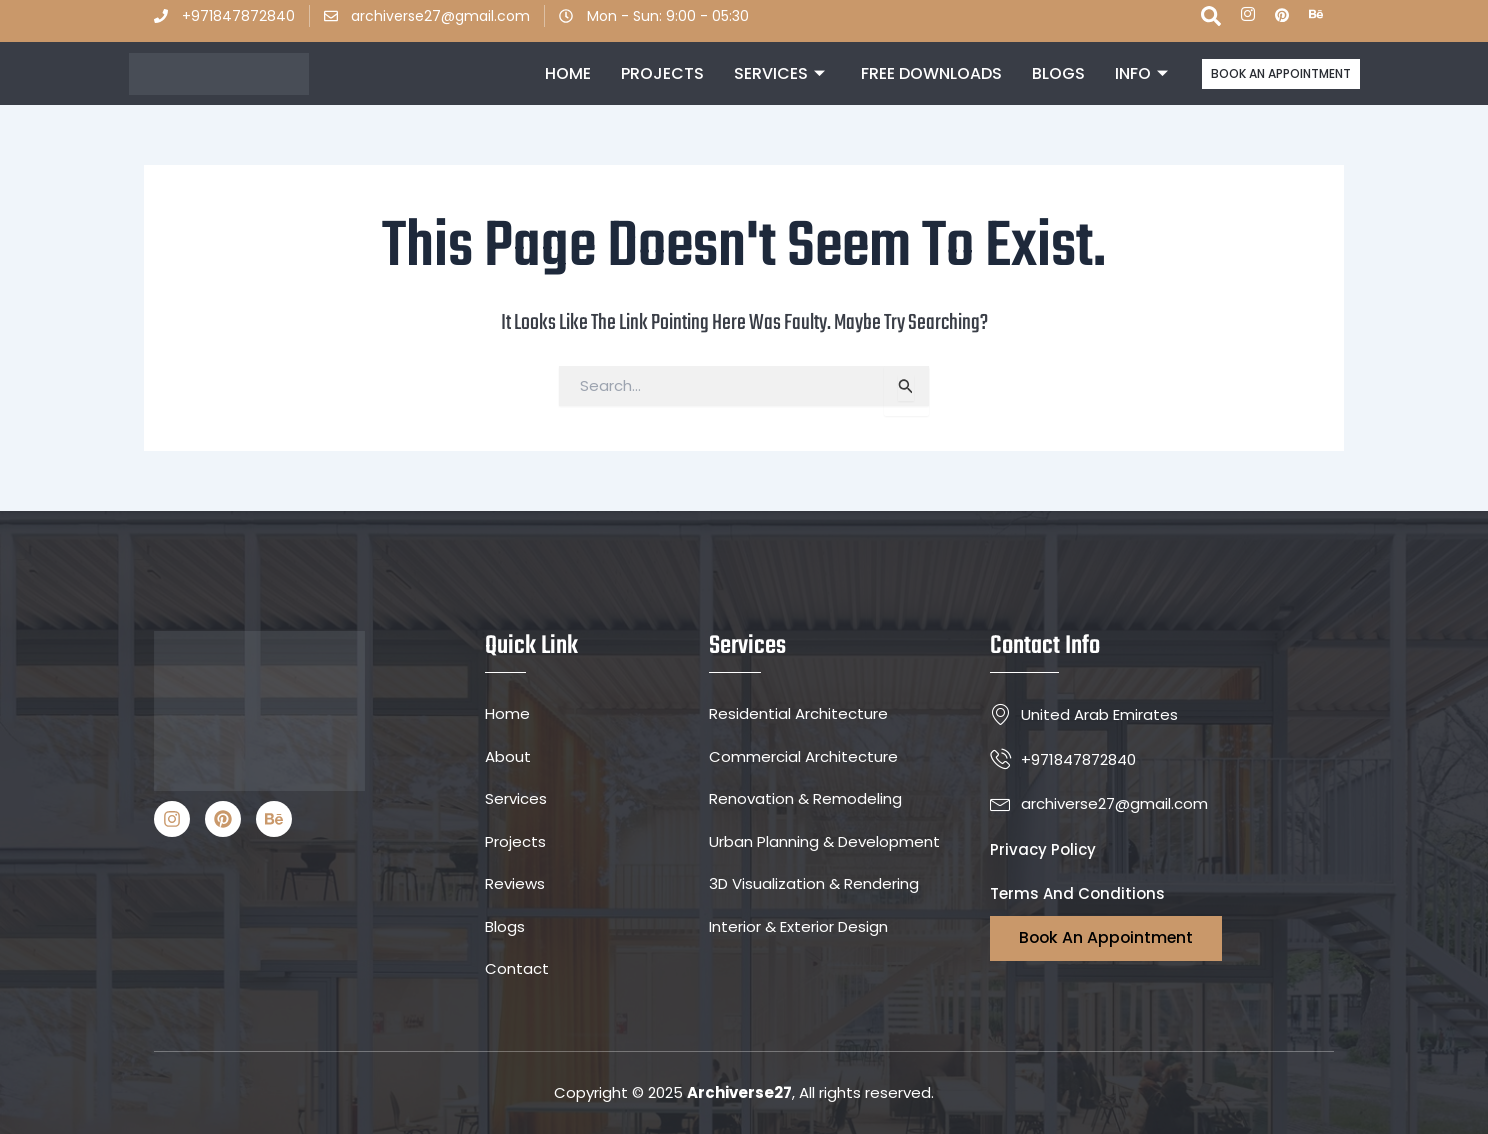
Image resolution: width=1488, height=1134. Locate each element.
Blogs (1058, 73)
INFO (1141, 74)
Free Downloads (931, 73)
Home (568, 73)
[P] (1282, 16)
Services (779, 74)
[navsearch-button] (1211, 21)
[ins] (1248, 16)
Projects (662, 73)
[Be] (1316, 16)
